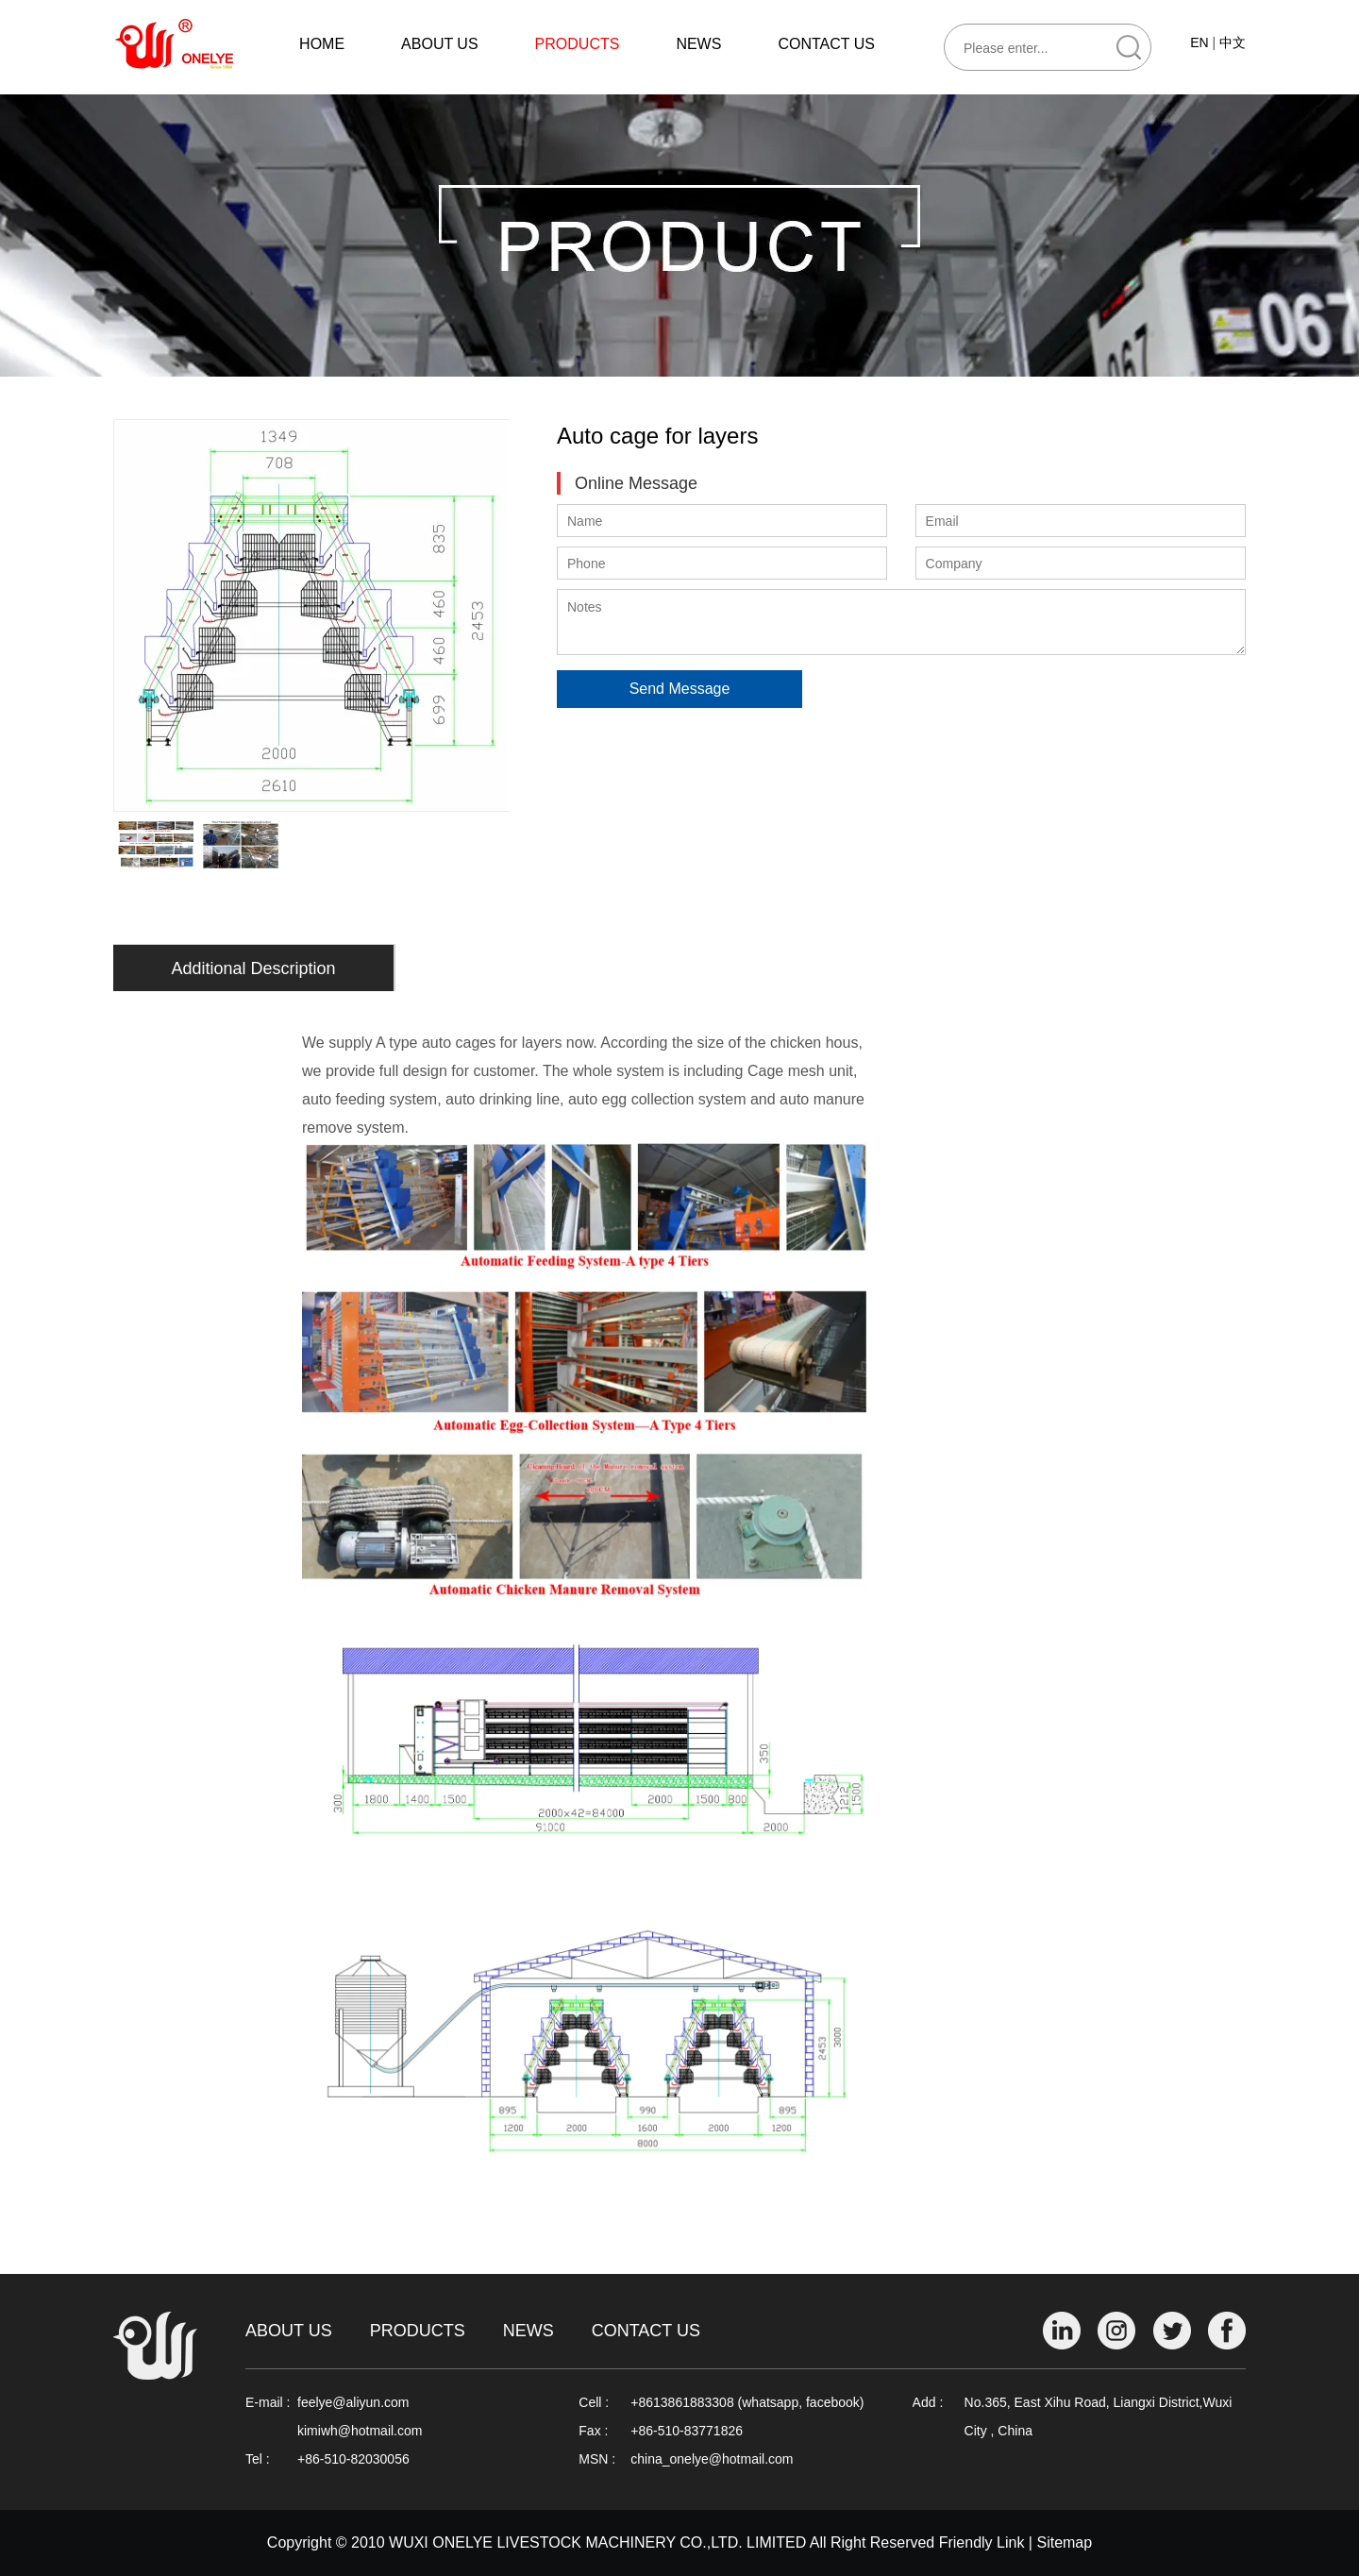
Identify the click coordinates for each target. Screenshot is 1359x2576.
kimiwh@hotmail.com (359, 2430)
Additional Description (253, 968)
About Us (288, 2330)
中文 (1232, 42)
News (528, 2330)
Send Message (679, 689)
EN (1199, 42)
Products (417, 2330)
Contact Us (646, 2330)
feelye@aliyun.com (353, 2402)
